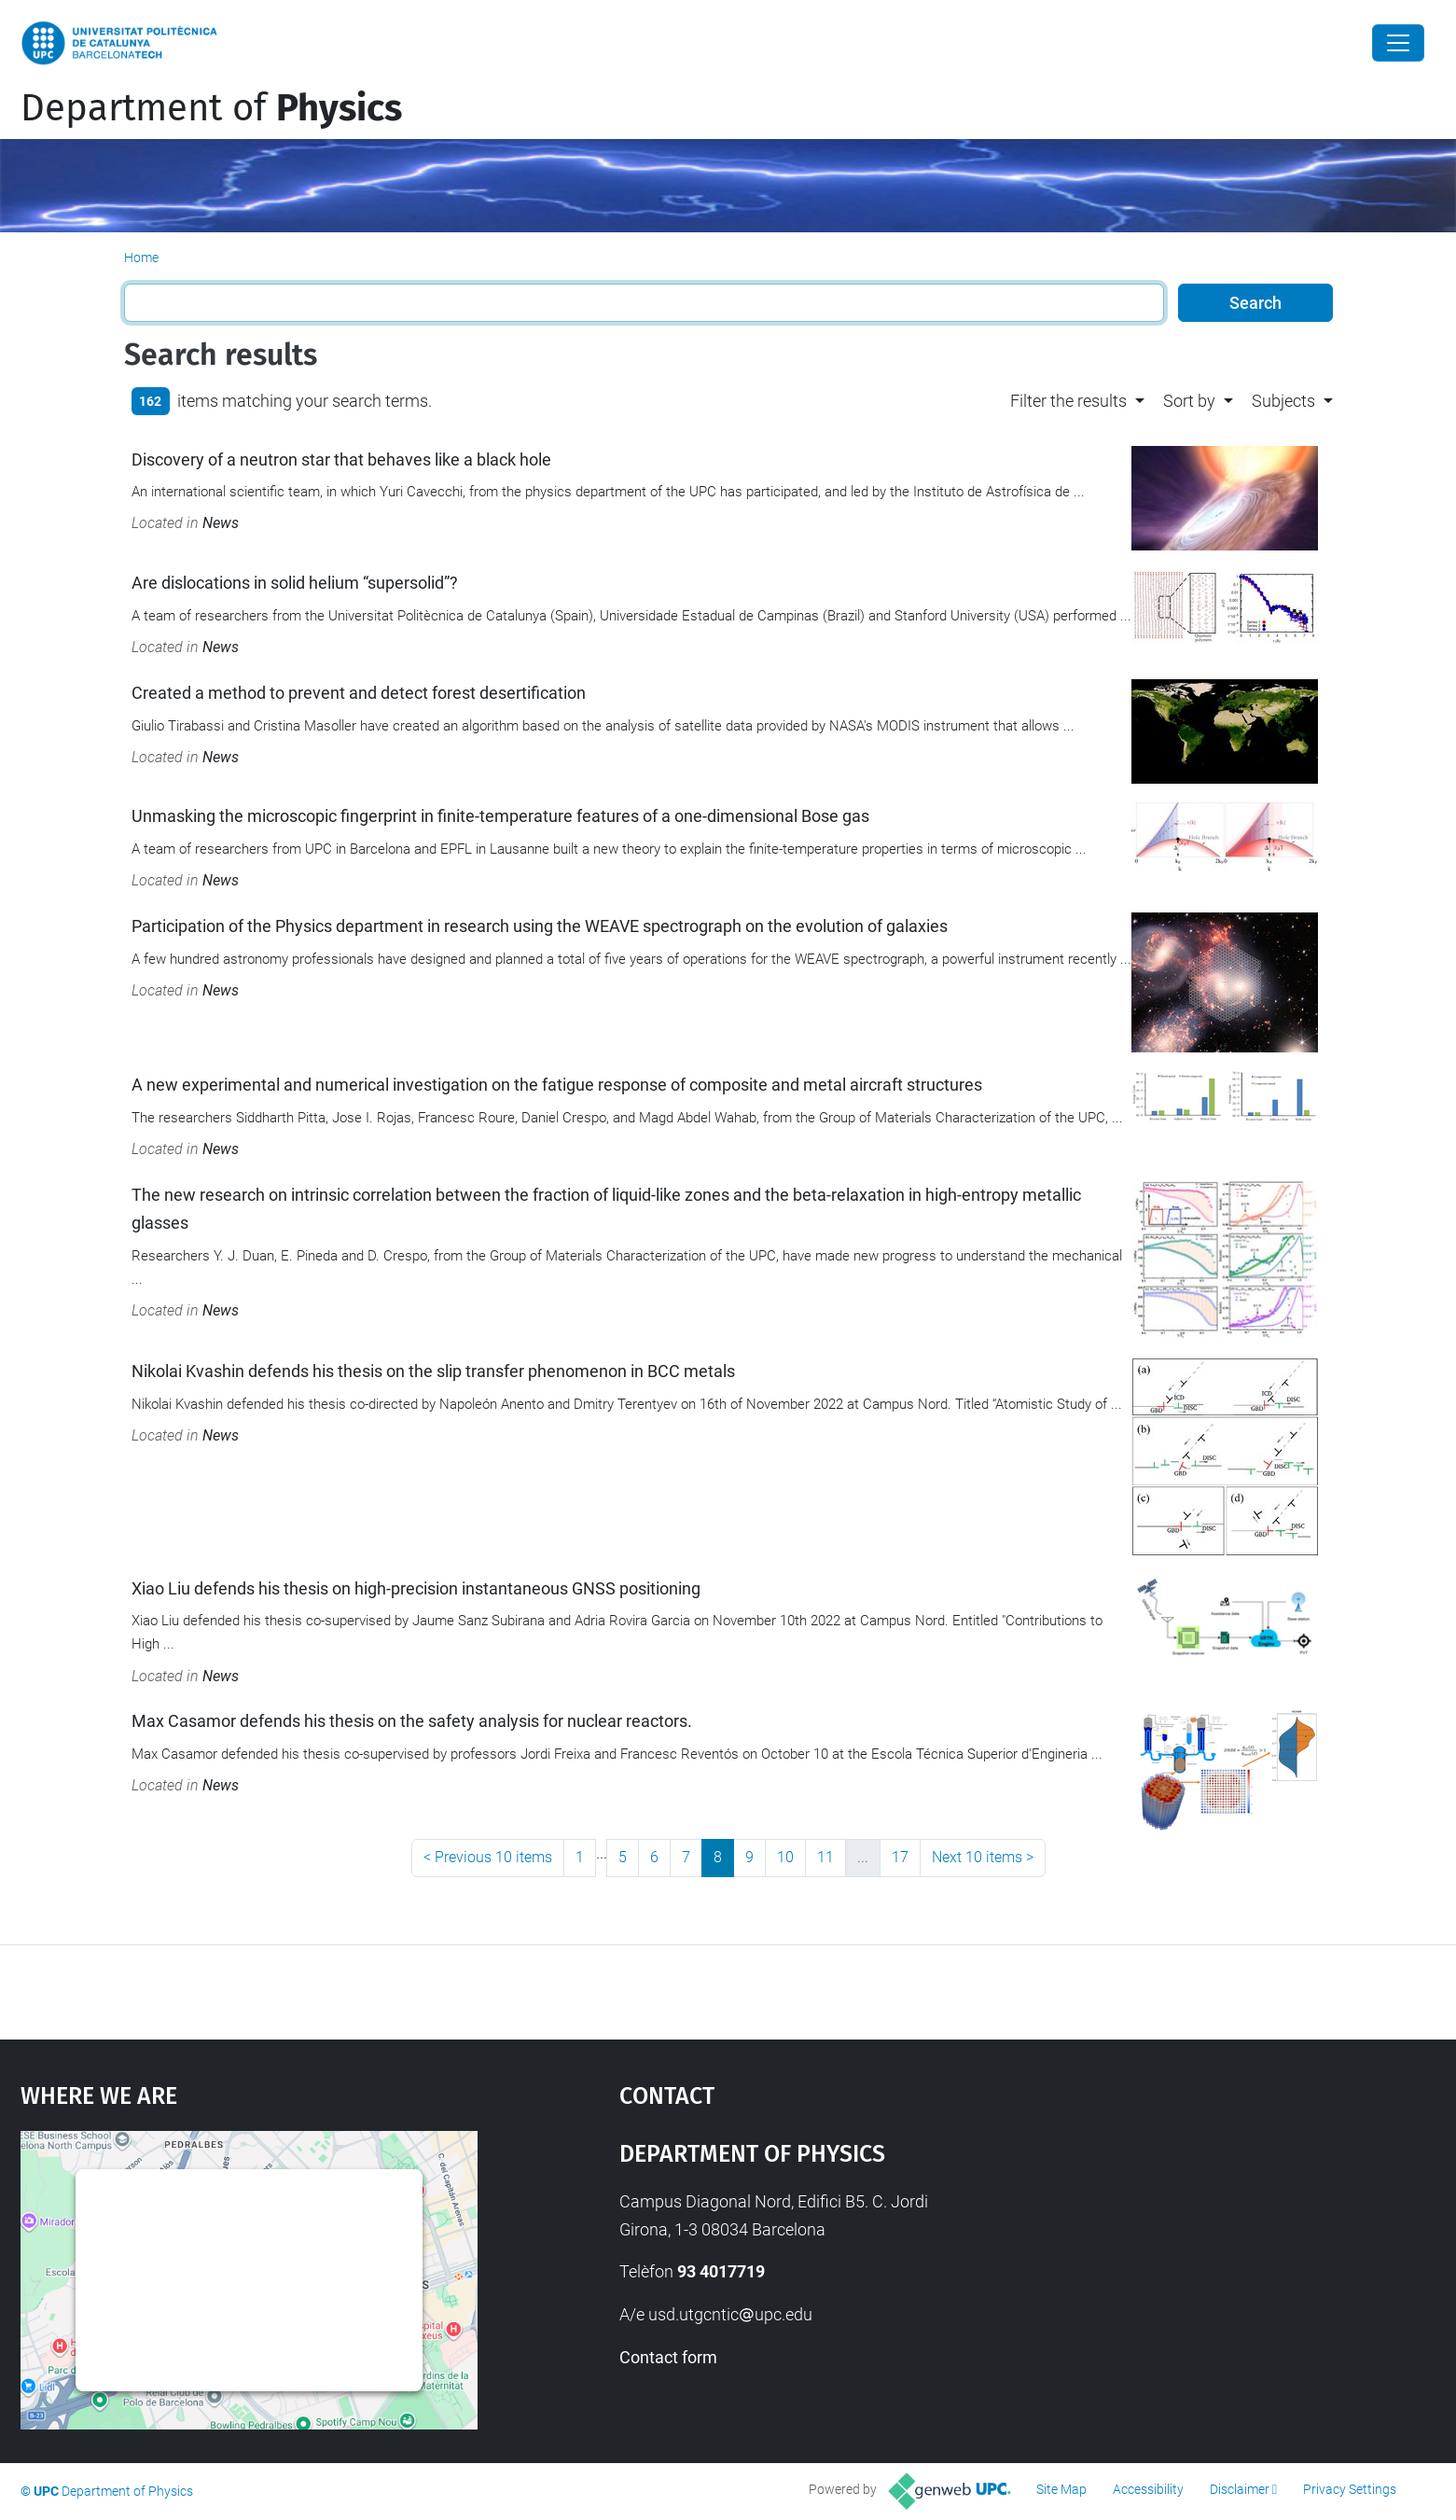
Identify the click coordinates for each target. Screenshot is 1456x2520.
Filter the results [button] (1068, 401)
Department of (211, 108)
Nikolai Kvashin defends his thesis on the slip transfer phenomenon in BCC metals (433, 1371)
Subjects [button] (1283, 401)
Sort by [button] (1189, 401)
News (220, 523)
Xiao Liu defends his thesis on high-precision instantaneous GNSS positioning (416, 1588)
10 (785, 1857)
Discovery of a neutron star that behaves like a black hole (341, 459)
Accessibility (1148, 2489)
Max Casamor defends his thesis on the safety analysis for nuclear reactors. (412, 1721)
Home (141, 257)
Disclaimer (1239, 2489)
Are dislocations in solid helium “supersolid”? (295, 582)
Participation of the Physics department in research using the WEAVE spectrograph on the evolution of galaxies (540, 926)
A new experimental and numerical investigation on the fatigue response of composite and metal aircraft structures (557, 1084)
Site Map (1061, 2489)
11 (825, 1857)
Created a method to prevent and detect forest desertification (359, 693)
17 (900, 1857)
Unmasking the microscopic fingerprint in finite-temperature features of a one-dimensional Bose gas (500, 816)
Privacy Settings (1349, 2489)
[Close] (1398, 43)
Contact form (668, 2357)
